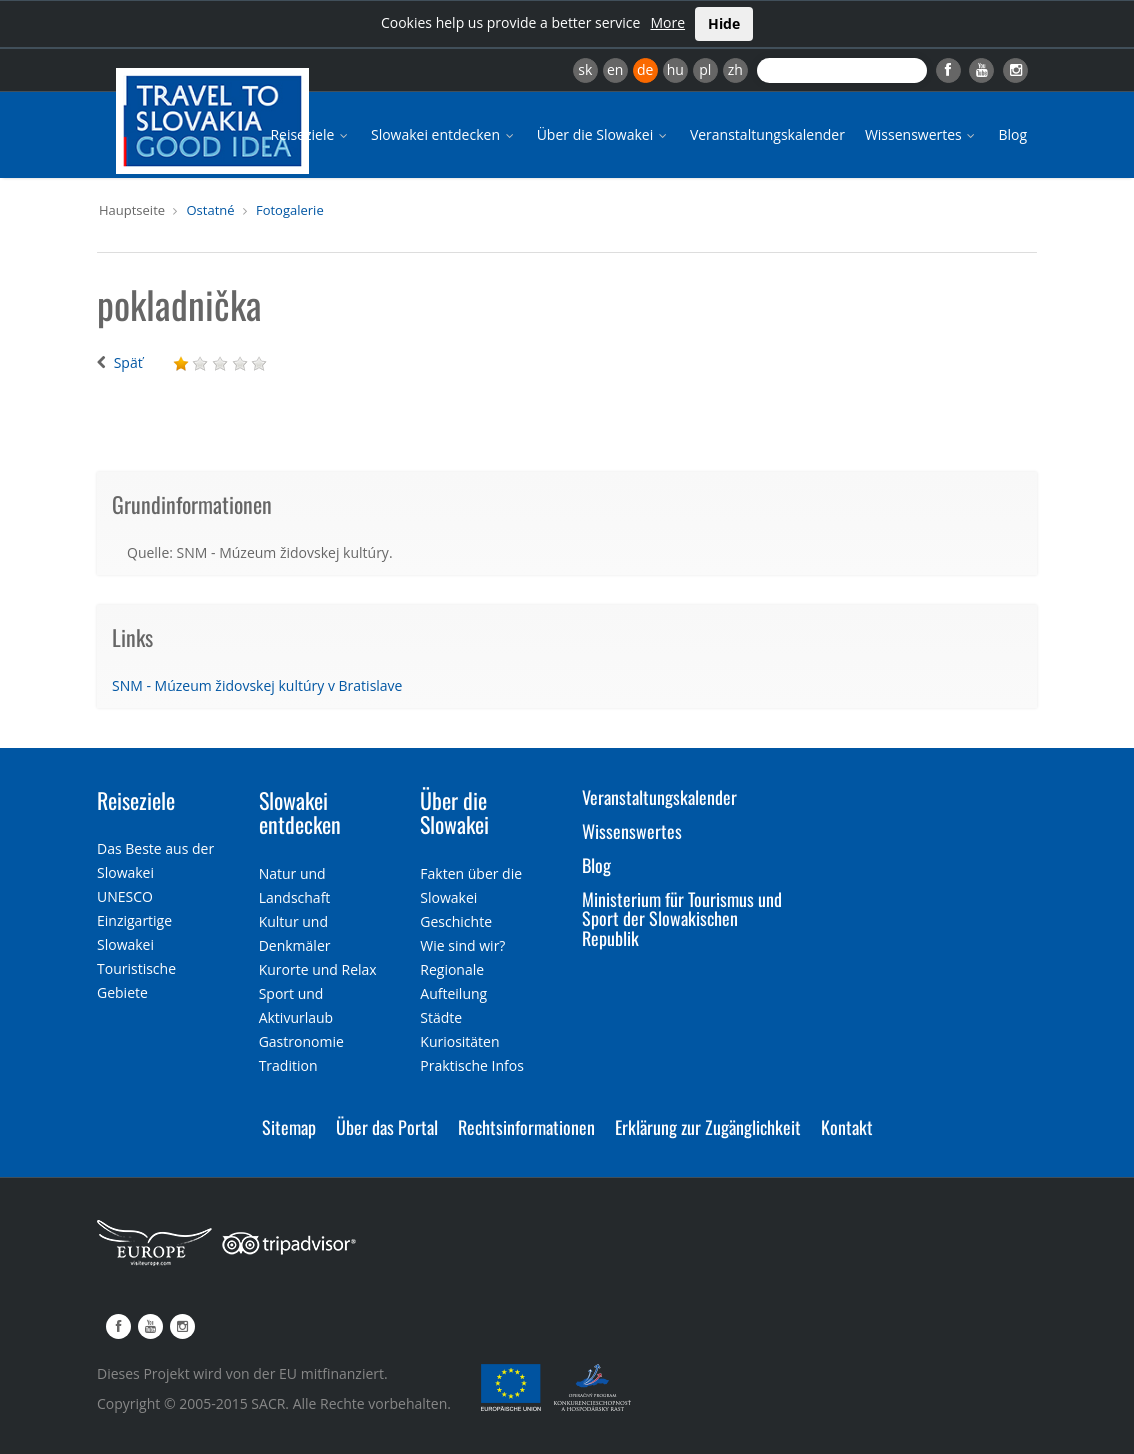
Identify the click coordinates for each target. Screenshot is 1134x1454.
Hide (724, 23)
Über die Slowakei (603, 134)
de (645, 69)
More (667, 22)
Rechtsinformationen (526, 1127)
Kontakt (847, 1127)
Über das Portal (387, 1127)
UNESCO (125, 896)
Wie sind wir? (462, 945)
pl (705, 69)
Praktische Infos (472, 1065)
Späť (128, 362)
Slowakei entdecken (444, 134)
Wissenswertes (922, 134)
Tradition (288, 1065)
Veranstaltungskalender (767, 134)
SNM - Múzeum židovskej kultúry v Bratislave (257, 685)
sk (585, 69)
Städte (441, 1017)
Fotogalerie (290, 210)
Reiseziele (310, 134)
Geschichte (456, 921)
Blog (1012, 134)
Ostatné (210, 210)
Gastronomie (301, 1041)
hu (675, 69)
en (615, 69)
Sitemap (289, 1127)
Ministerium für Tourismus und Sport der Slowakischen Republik (682, 919)
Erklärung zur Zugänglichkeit (708, 1127)
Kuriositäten (459, 1041)
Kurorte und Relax (318, 969)
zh (735, 69)
